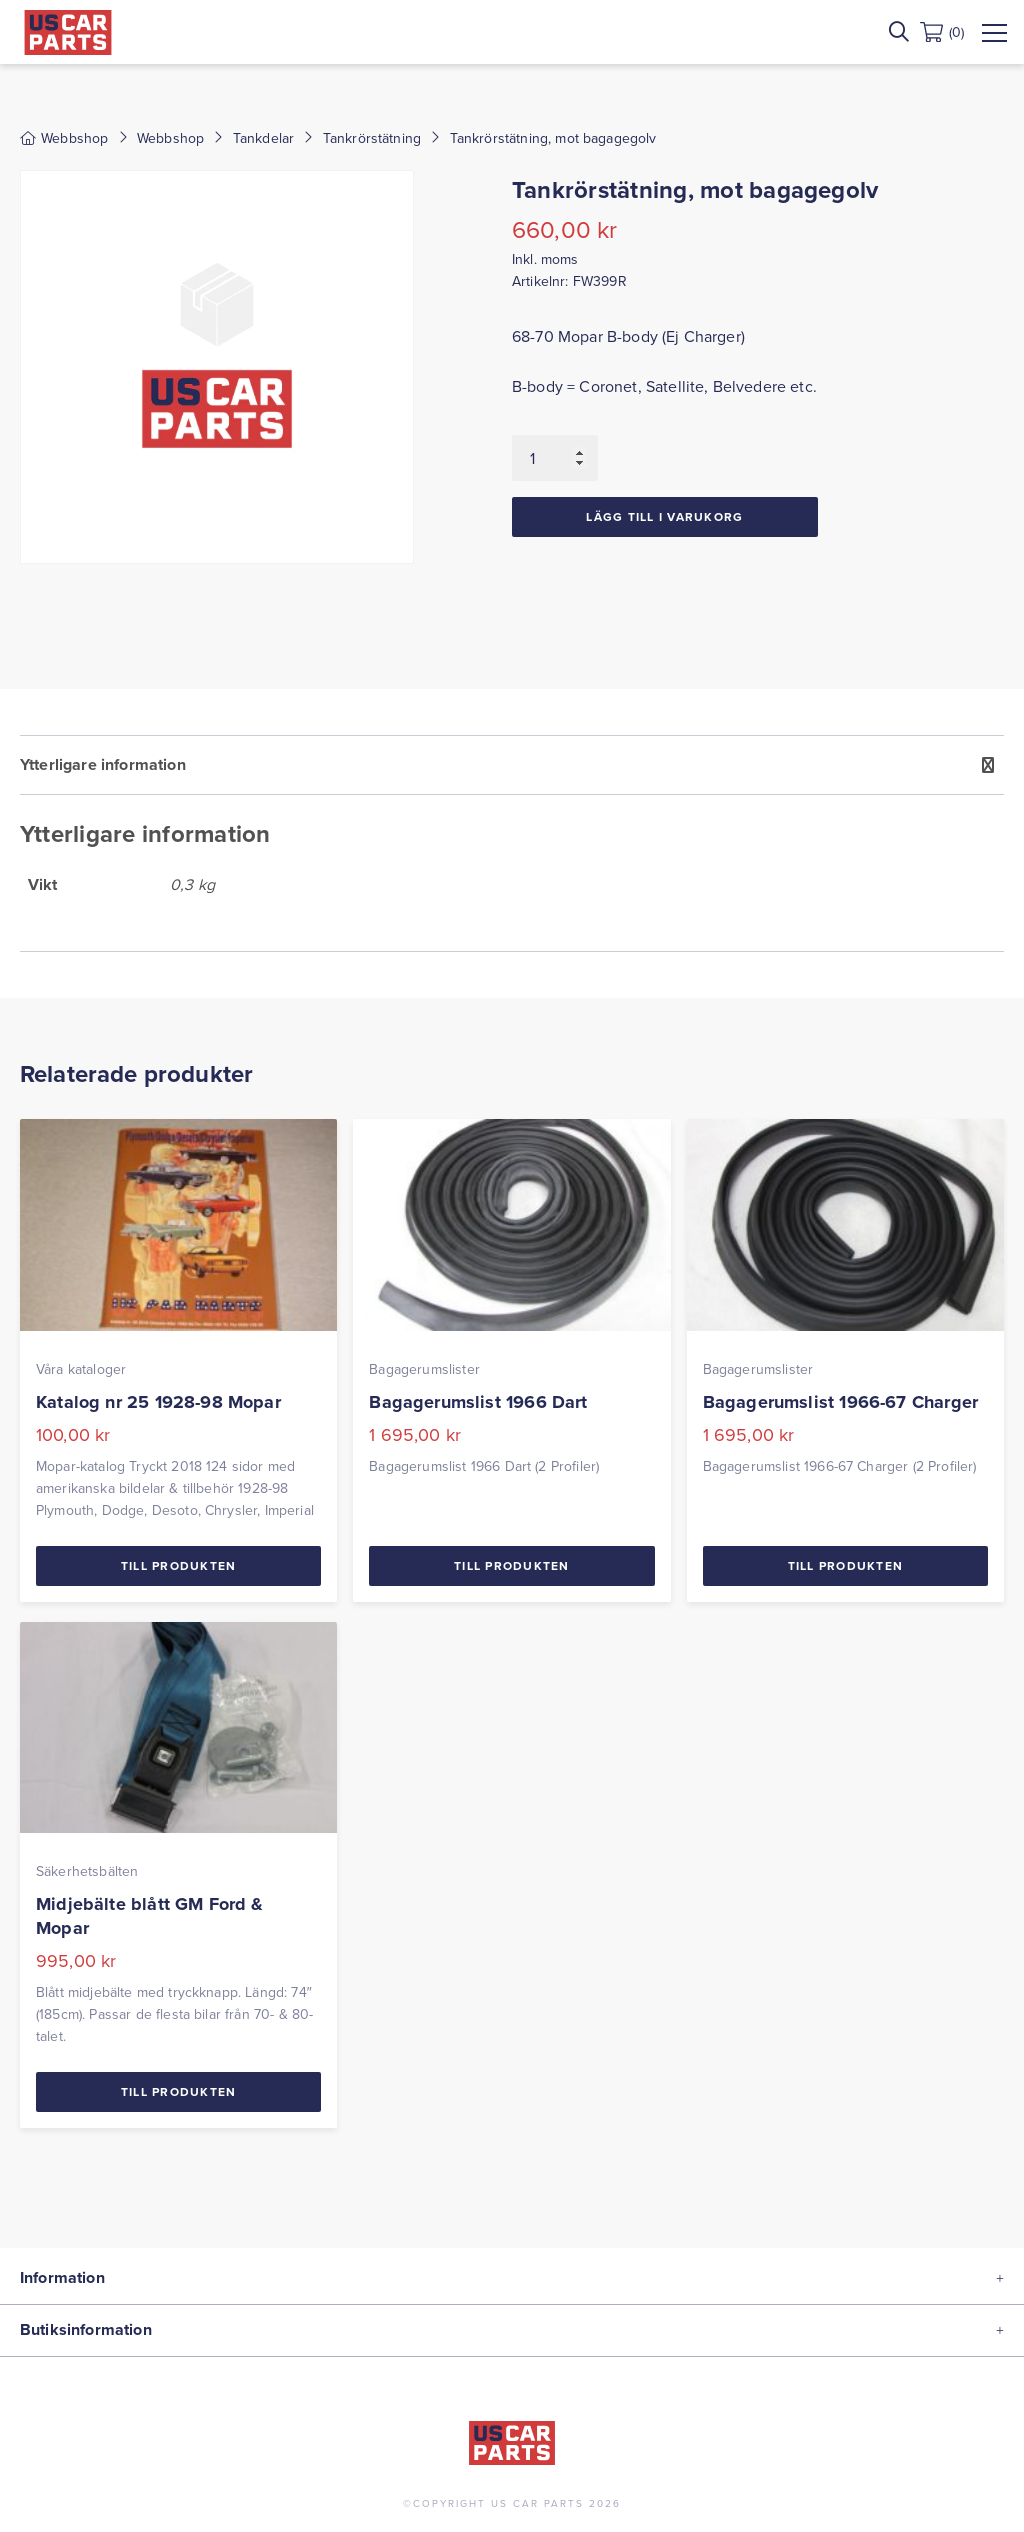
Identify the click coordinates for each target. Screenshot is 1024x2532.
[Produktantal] (555, 458)
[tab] (512, 843)
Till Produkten (179, 1565)
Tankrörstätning (372, 138)
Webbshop (170, 138)
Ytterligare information (103, 764)
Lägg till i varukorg (664, 516)
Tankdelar (263, 138)
